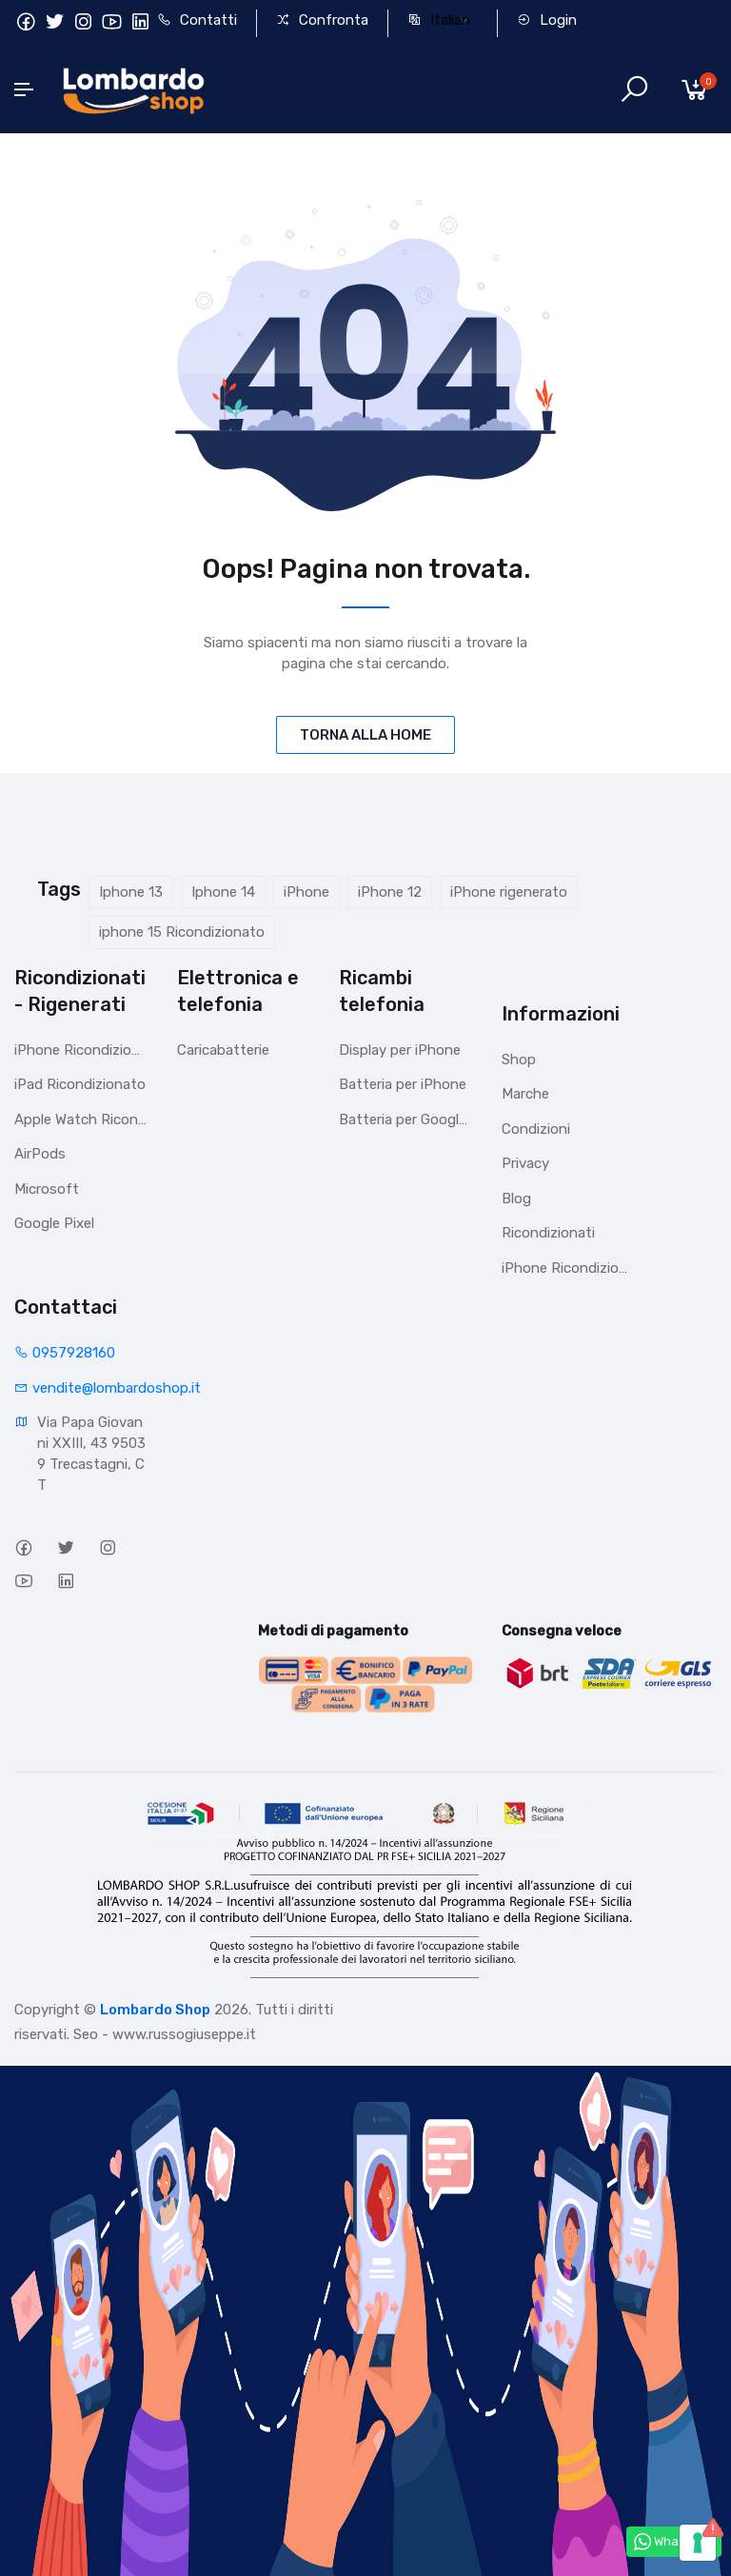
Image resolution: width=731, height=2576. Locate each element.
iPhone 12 (390, 892)
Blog (516, 1198)
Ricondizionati (548, 1232)
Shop (519, 1059)
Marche (525, 1093)
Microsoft (46, 1189)
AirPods (40, 1153)
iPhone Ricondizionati (81, 1050)
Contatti (197, 20)
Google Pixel (54, 1223)
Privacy (525, 1163)
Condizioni (536, 1129)
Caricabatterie (223, 1050)
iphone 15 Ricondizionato (182, 932)
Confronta (322, 20)
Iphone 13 (131, 892)
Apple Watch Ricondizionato (81, 1119)
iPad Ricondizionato (80, 1084)
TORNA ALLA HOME (365, 734)
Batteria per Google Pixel (406, 1119)
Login (547, 20)
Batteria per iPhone (402, 1084)
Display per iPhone (400, 1050)
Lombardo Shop (155, 2009)
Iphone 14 (223, 892)
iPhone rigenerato (508, 892)
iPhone (306, 892)
